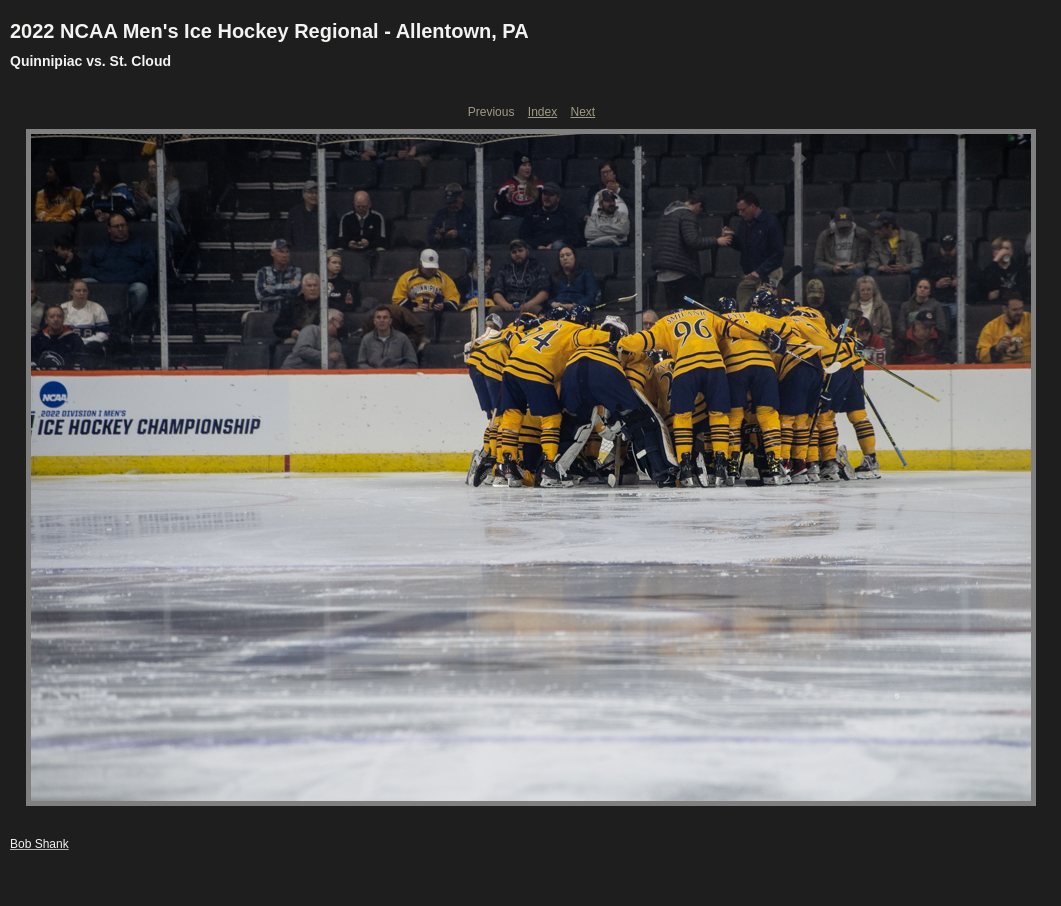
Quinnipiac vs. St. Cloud (90, 61)
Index (542, 112)
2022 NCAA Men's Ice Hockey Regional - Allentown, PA (269, 31)
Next (583, 112)
